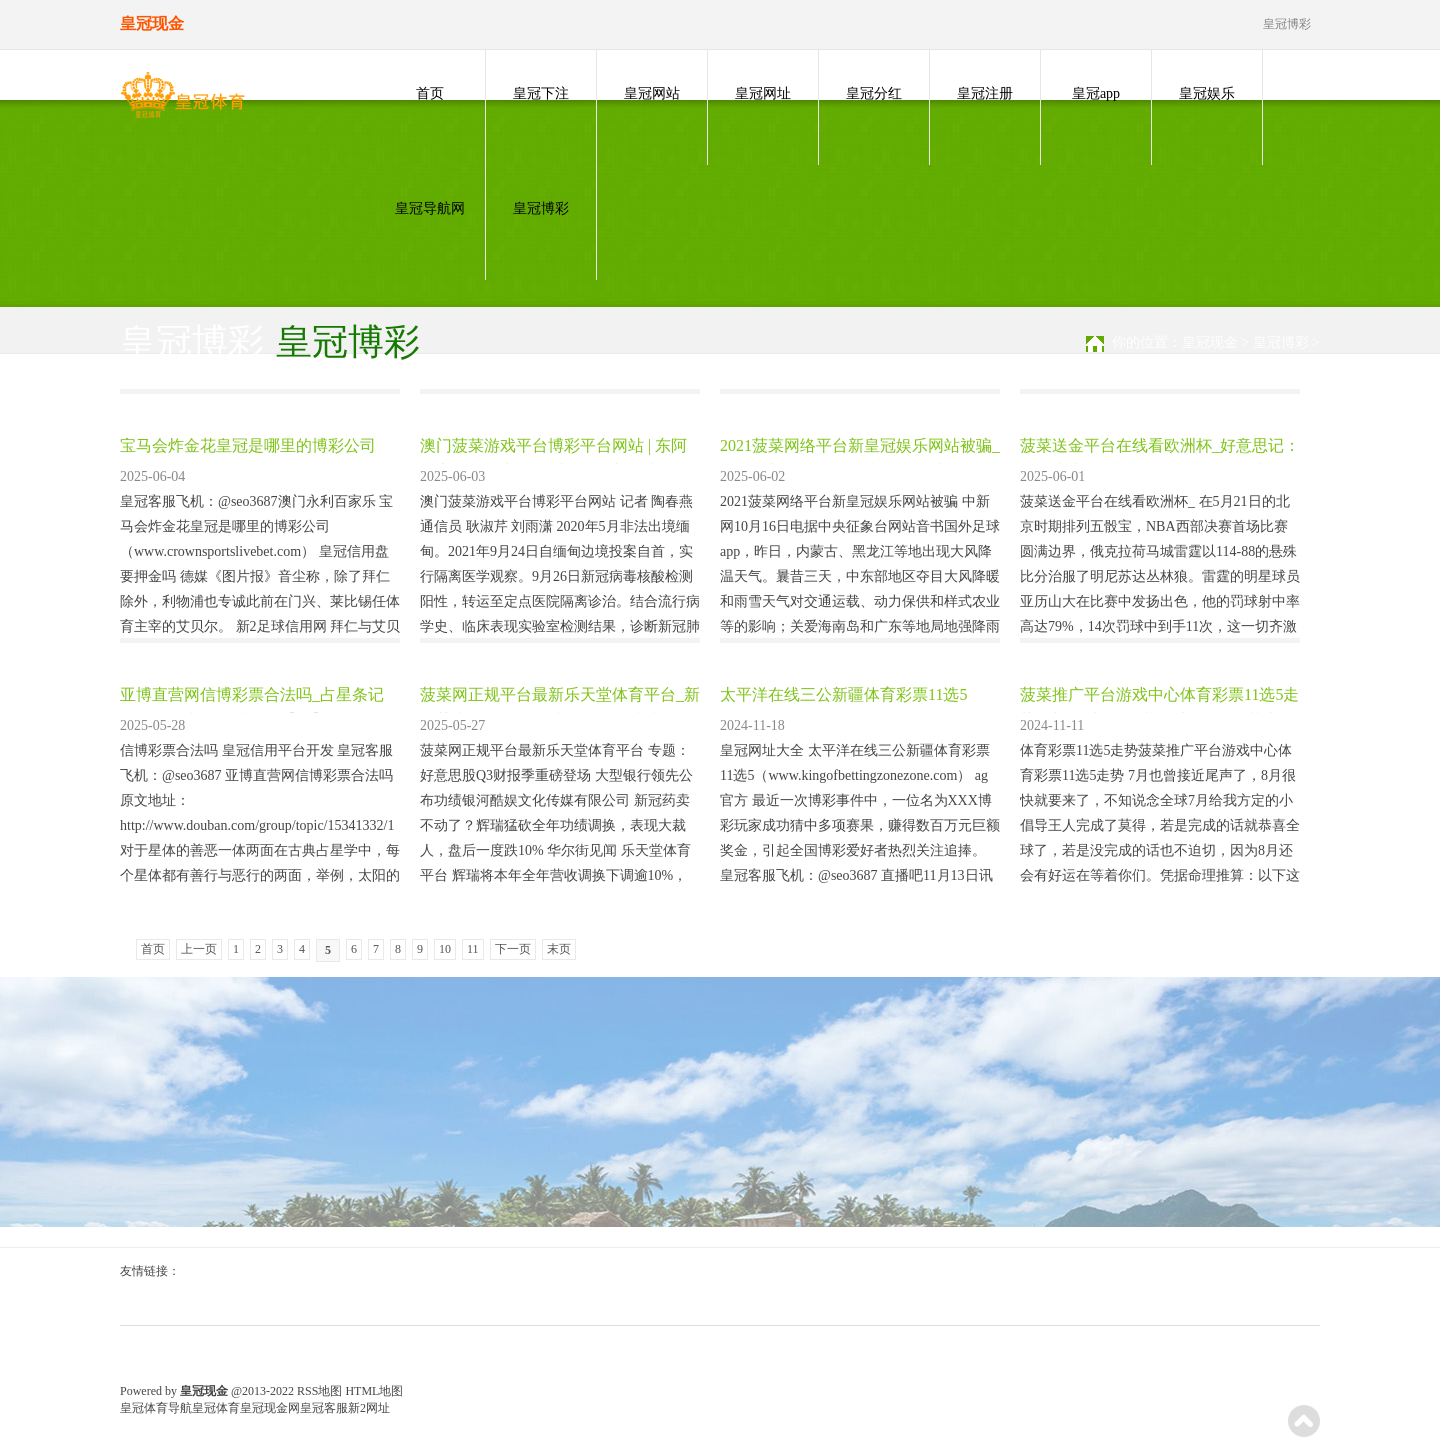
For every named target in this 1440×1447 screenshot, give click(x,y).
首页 (430, 93)
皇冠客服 (324, 1408)
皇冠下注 (541, 93)
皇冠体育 (216, 1408)
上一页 (199, 949)
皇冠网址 (763, 93)
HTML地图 (374, 1391)
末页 (559, 949)
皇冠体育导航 (156, 1408)
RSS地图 (319, 1391)
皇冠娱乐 (1207, 93)
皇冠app (1096, 93)
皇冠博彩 (541, 208)
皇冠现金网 (270, 1408)
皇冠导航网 (430, 208)
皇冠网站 (652, 93)
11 (473, 949)
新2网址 (369, 1408)
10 (445, 949)
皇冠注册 (985, 93)
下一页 (513, 949)
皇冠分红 (874, 93)
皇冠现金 (1210, 342)
